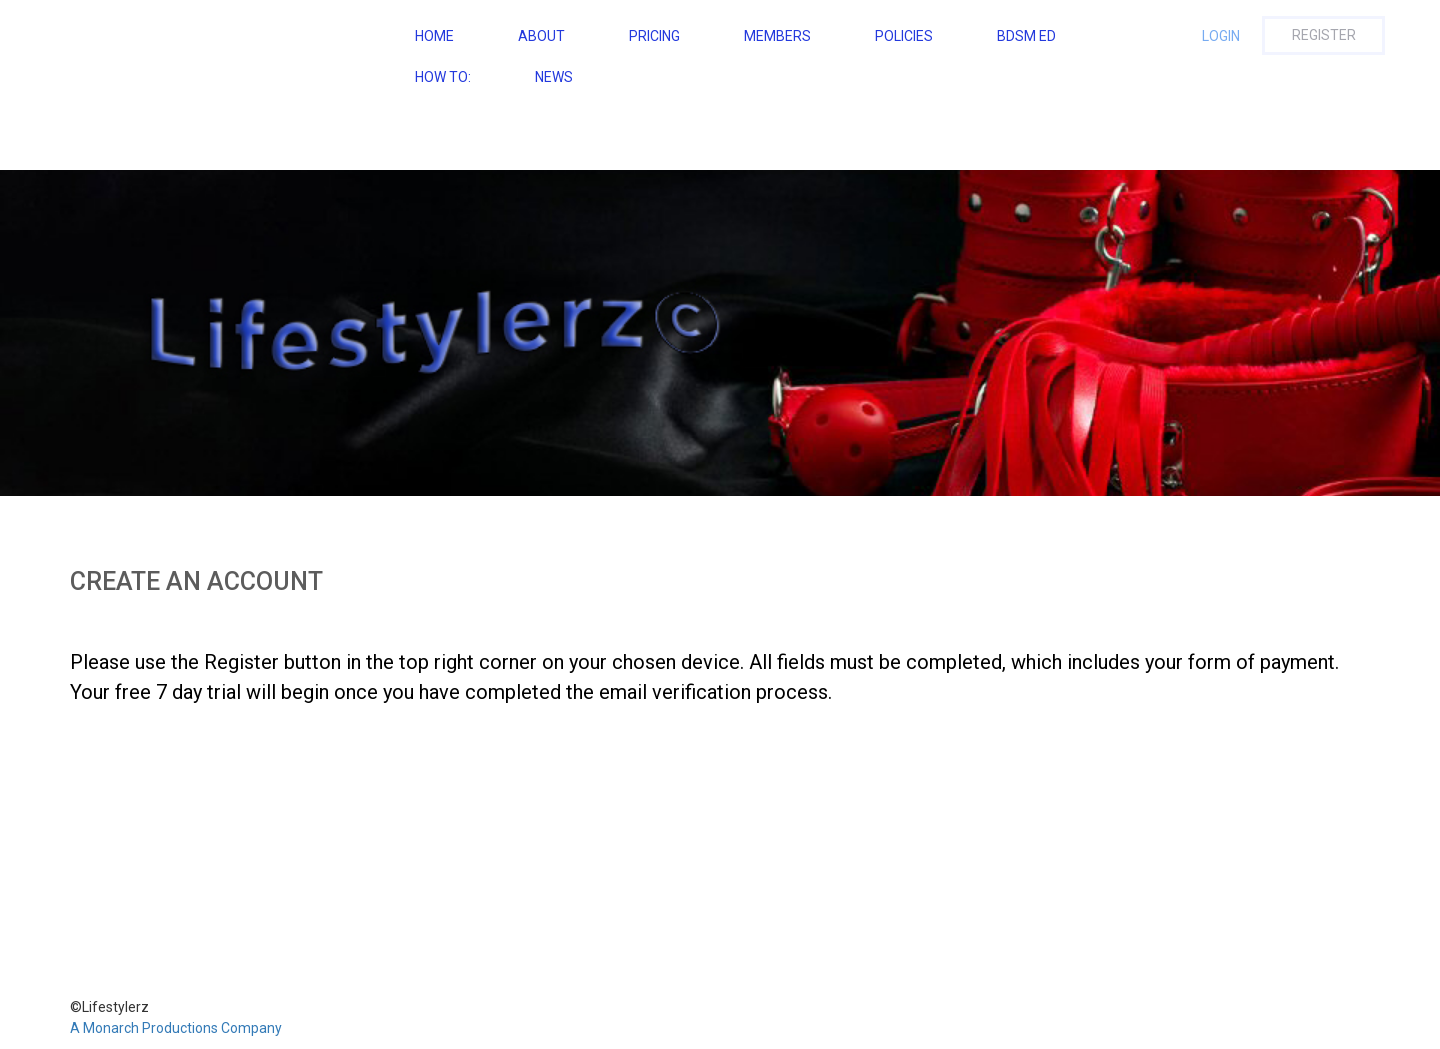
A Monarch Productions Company (176, 1028)
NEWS (554, 77)
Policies (904, 36)
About (541, 36)
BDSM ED (1026, 36)
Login (1221, 36)
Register (1324, 35)
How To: (443, 77)
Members (777, 36)
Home (434, 36)
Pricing (654, 36)
